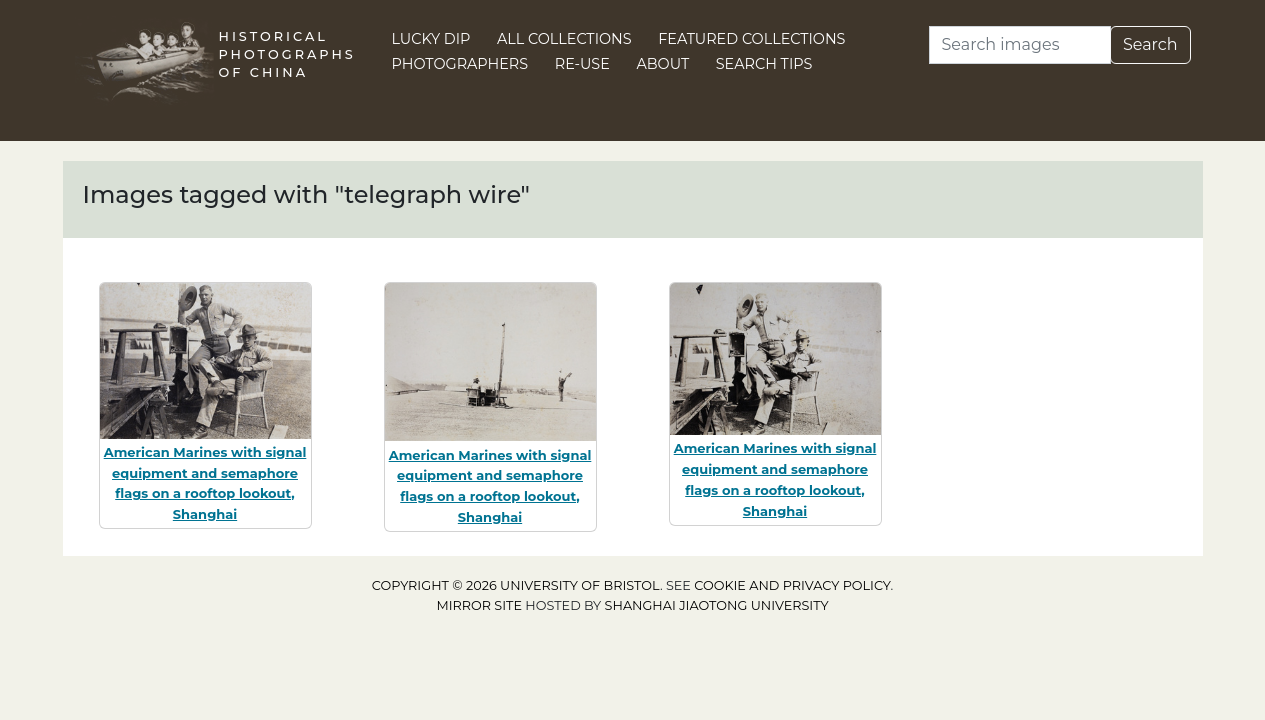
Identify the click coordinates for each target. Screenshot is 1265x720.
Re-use (582, 64)
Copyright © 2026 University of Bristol (516, 585)
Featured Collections (751, 39)
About (662, 64)
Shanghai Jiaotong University (717, 605)
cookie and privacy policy (792, 585)
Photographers (460, 64)
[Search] (1020, 45)
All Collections (564, 39)
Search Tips (764, 64)
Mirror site (479, 605)
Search (1150, 44)
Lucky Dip (431, 39)
